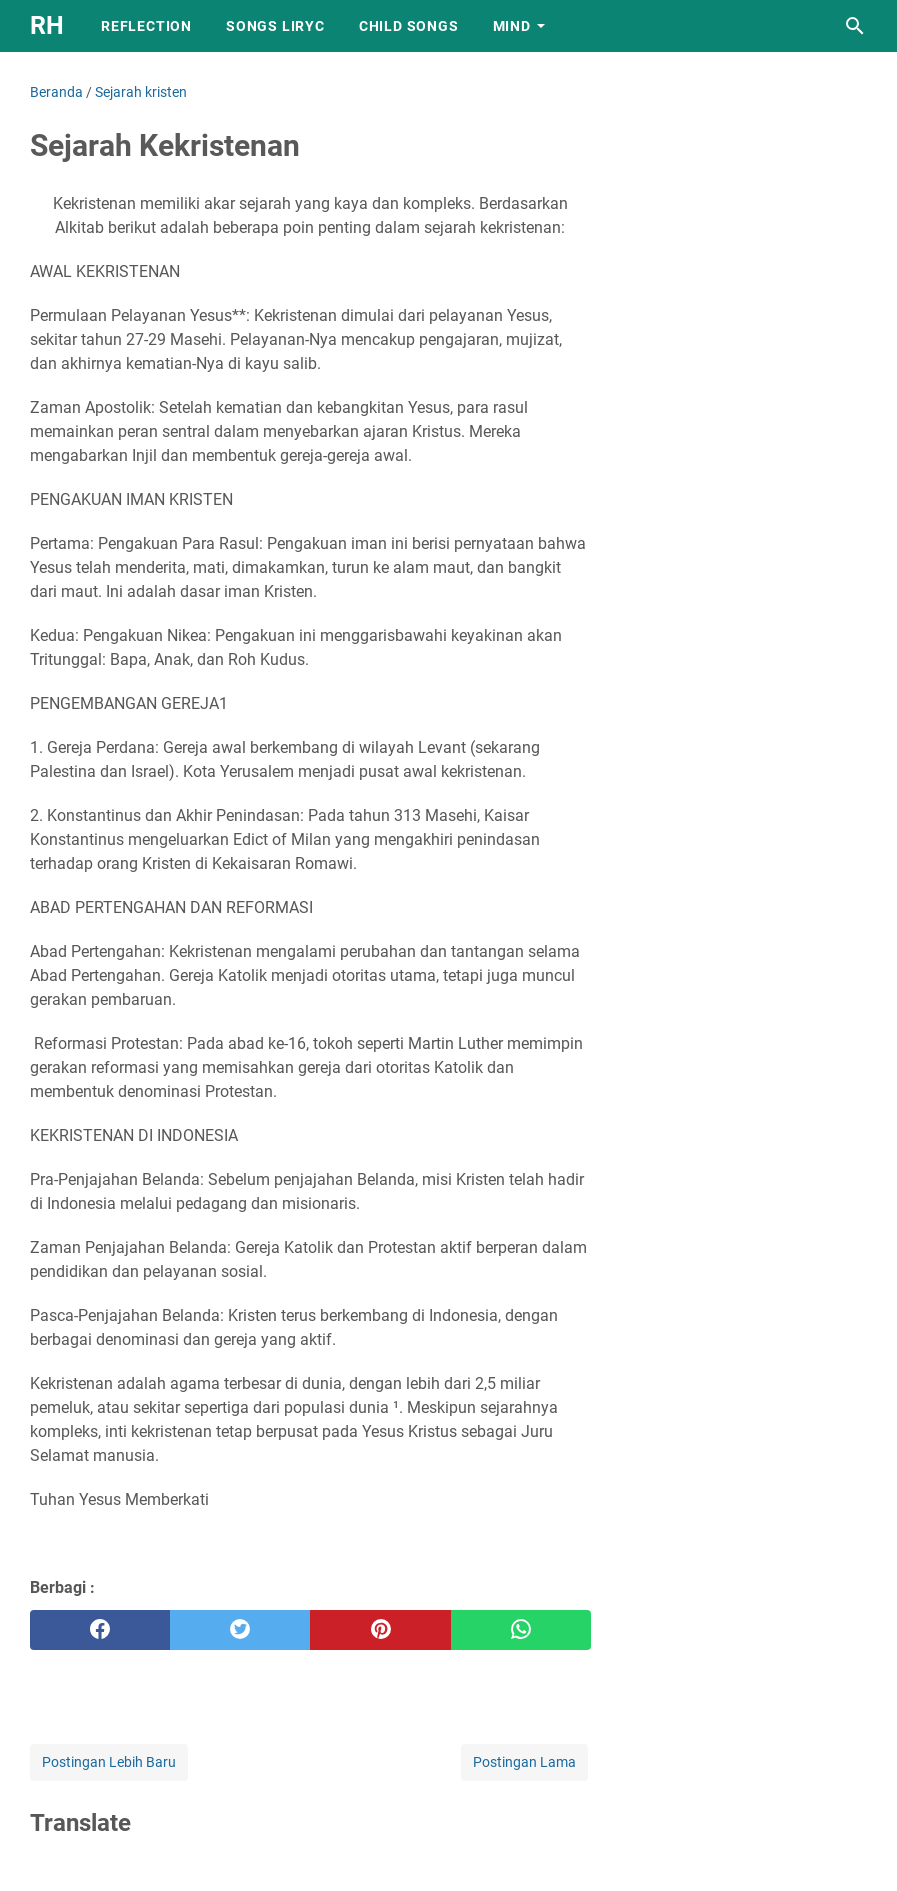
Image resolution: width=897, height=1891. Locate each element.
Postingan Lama (524, 1762)
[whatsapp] (521, 1630)
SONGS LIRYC (275, 26)
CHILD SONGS (409, 26)
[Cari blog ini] (855, 26)
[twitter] (240, 1630)
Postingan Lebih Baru (109, 1762)
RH (47, 25)
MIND (512, 26)
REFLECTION (146, 26)
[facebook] (100, 1630)
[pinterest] (380, 1630)
